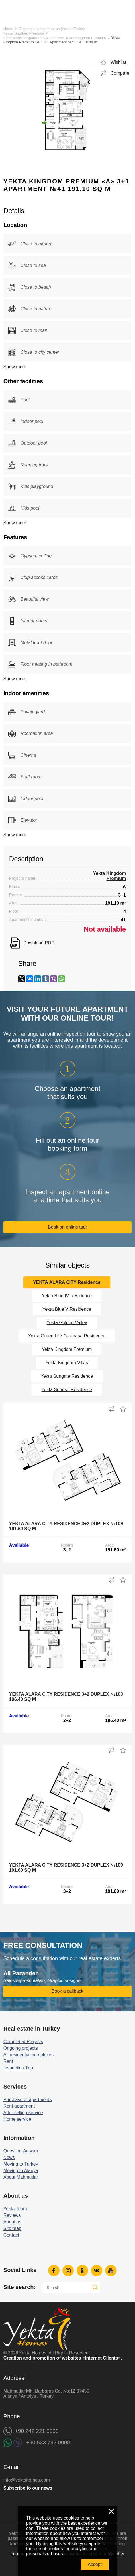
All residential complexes (28, 2054)
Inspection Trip (18, 2067)
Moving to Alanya (20, 2170)
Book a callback (67, 1991)
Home (8, 29)
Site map (12, 2228)
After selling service (23, 2112)
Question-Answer (20, 2150)
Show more (14, 366)
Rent (8, 2061)
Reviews (12, 2215)
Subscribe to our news (27, 2488)
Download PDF (38, 942)
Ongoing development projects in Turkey (52, 29)
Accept (95, 2564)
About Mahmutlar (20, 2177)
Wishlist (118, 62)
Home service (17, 2119)
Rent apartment (19, 2106)
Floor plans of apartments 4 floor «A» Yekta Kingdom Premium (54, 38)
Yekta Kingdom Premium (23, 33)
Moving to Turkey (20, 2164)
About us (12, 2221)
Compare (120, 73)
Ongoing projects (20, 2048)
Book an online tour (67, 1227)
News (9, 2157)
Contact (11, 2235)
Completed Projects (23, 2041)
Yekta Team (15, 2208)
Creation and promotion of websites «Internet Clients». (62, 2358)
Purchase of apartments (27, 2099)
